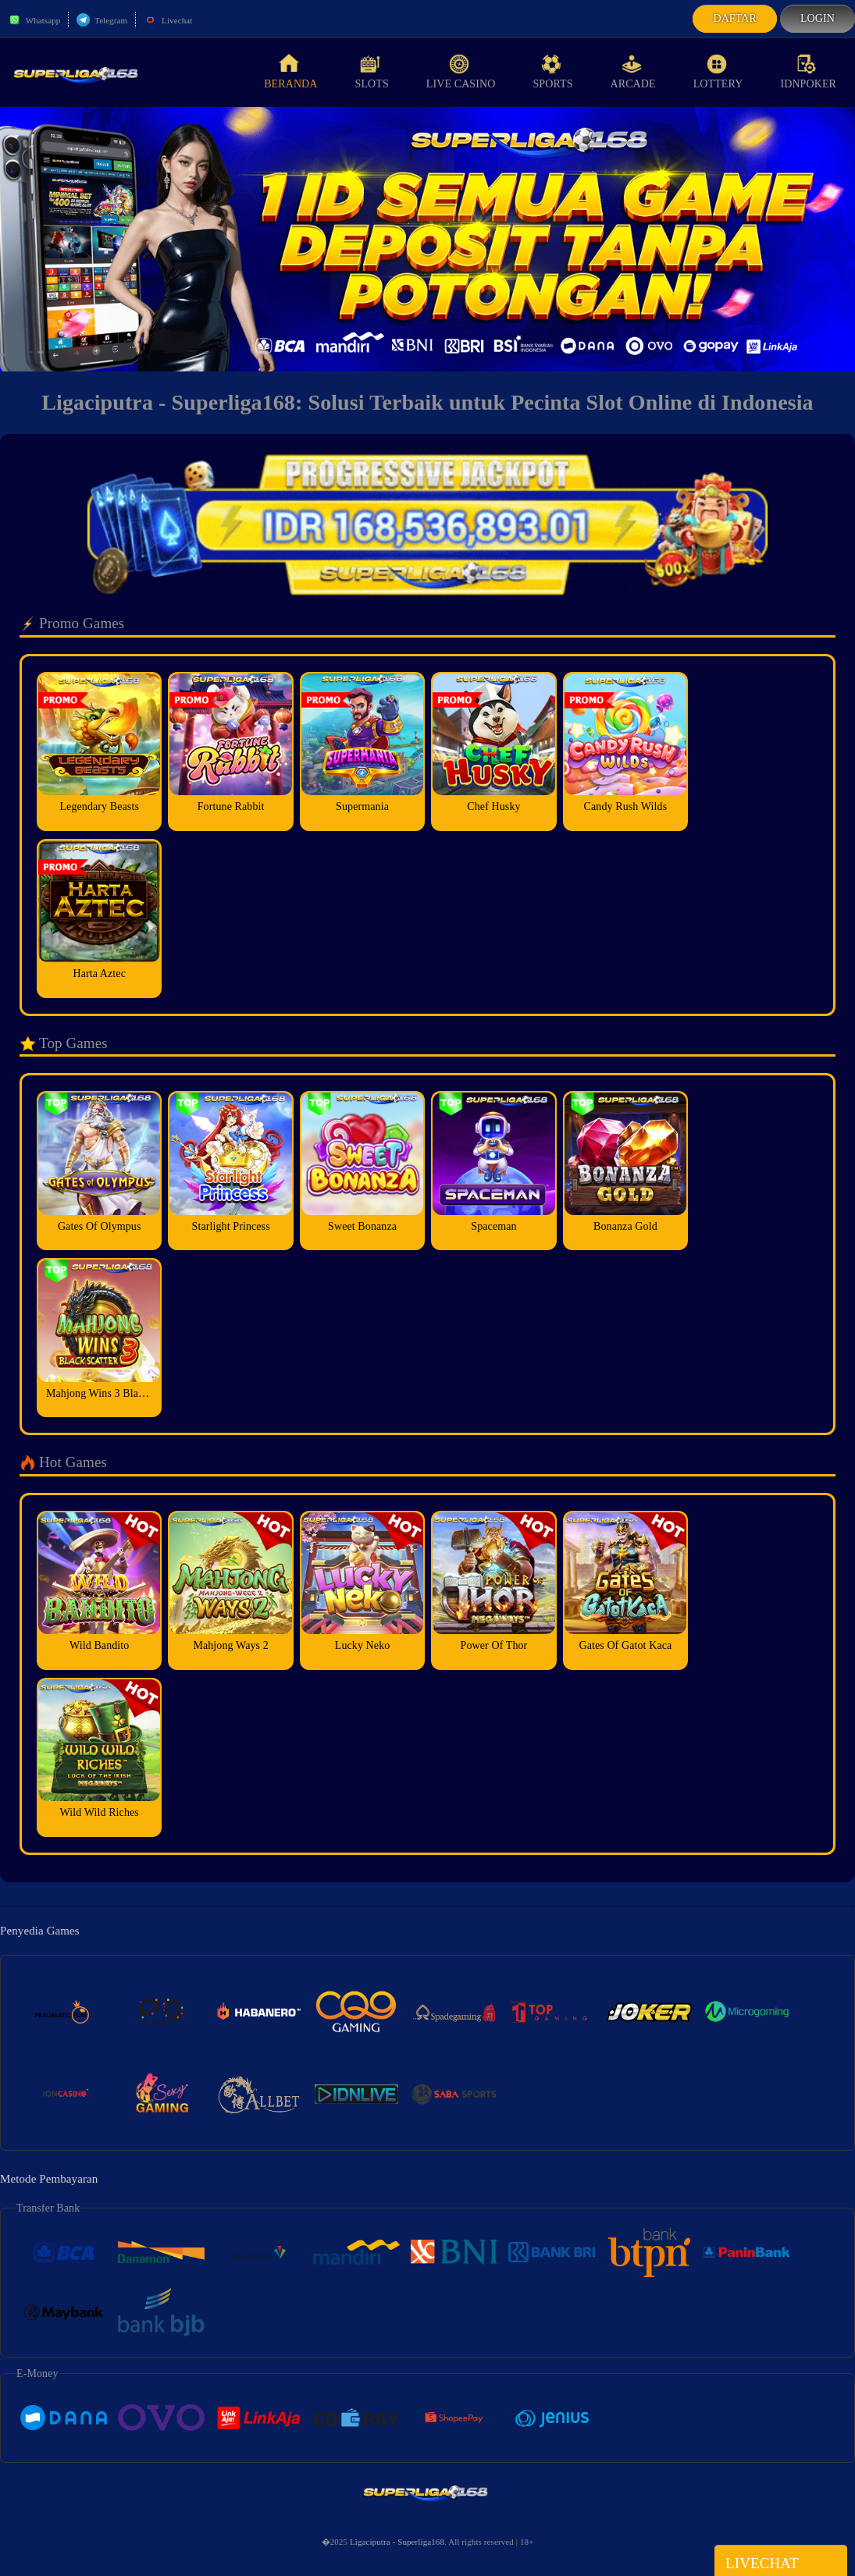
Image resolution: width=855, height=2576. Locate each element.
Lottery (718, 72)
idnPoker (808, 72)
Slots (372, 72)
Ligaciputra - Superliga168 (397, 2541)
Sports (552, 72)
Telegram (102, 20)
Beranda (290, 72)
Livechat (168, 20)
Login (817, 18)
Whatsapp (34, 20)
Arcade (633, 72)
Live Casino (461, 72)
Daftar (735, 18)
